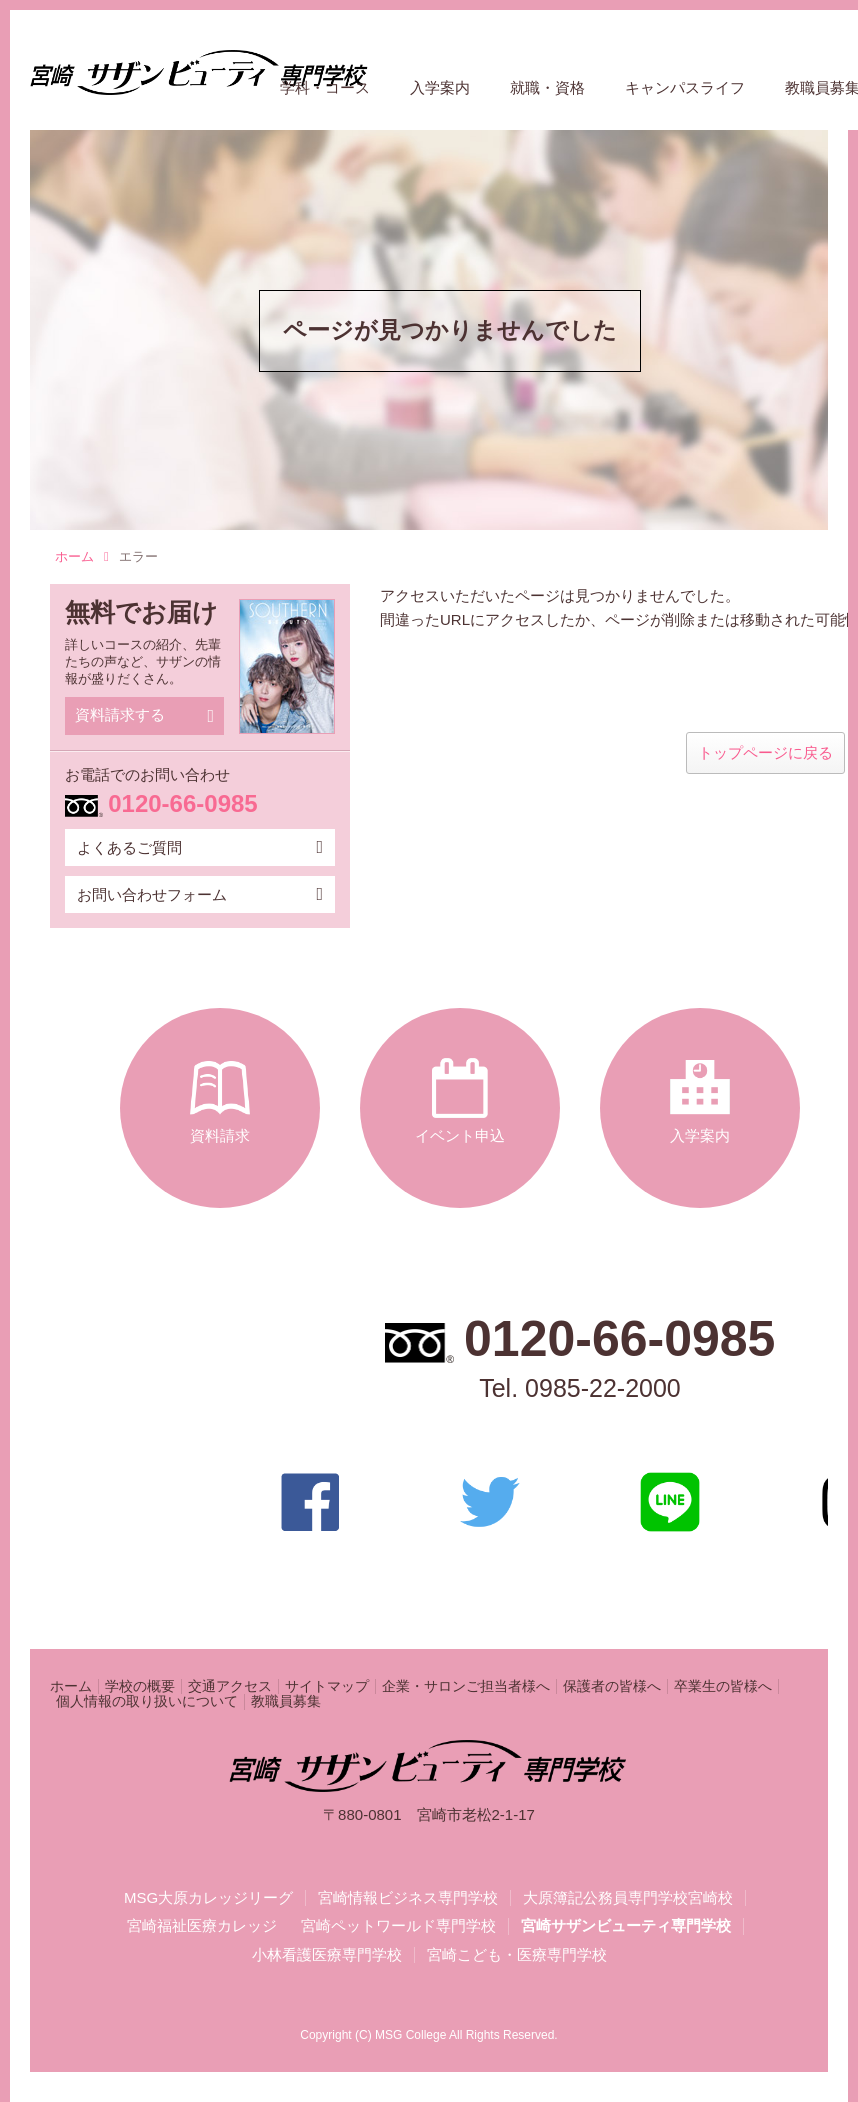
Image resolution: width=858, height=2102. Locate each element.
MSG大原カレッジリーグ (208, 1898)
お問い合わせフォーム (200, 894)
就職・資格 (547, 87)
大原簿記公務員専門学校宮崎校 (628, 1898)
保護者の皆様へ (612, 1686)
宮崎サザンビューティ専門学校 (626, 1926)
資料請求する (144, 715)
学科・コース (325, 87)
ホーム (82, 556)
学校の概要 (140, 1686)
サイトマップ (327, 1686)
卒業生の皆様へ (723, 1686)
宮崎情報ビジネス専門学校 (408, 1898)
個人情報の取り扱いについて (147, 1701)
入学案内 (440, 87)
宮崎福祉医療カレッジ (202, 1926)
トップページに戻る (765, 752)
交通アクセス (230, 1686)
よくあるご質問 (200, 847)
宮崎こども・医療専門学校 (517, 1955)
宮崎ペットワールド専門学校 (398, 1926)
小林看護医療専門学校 (327, 1955)
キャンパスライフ (685, 87)
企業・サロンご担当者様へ (466, 1686)
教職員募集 (286, 1701)
